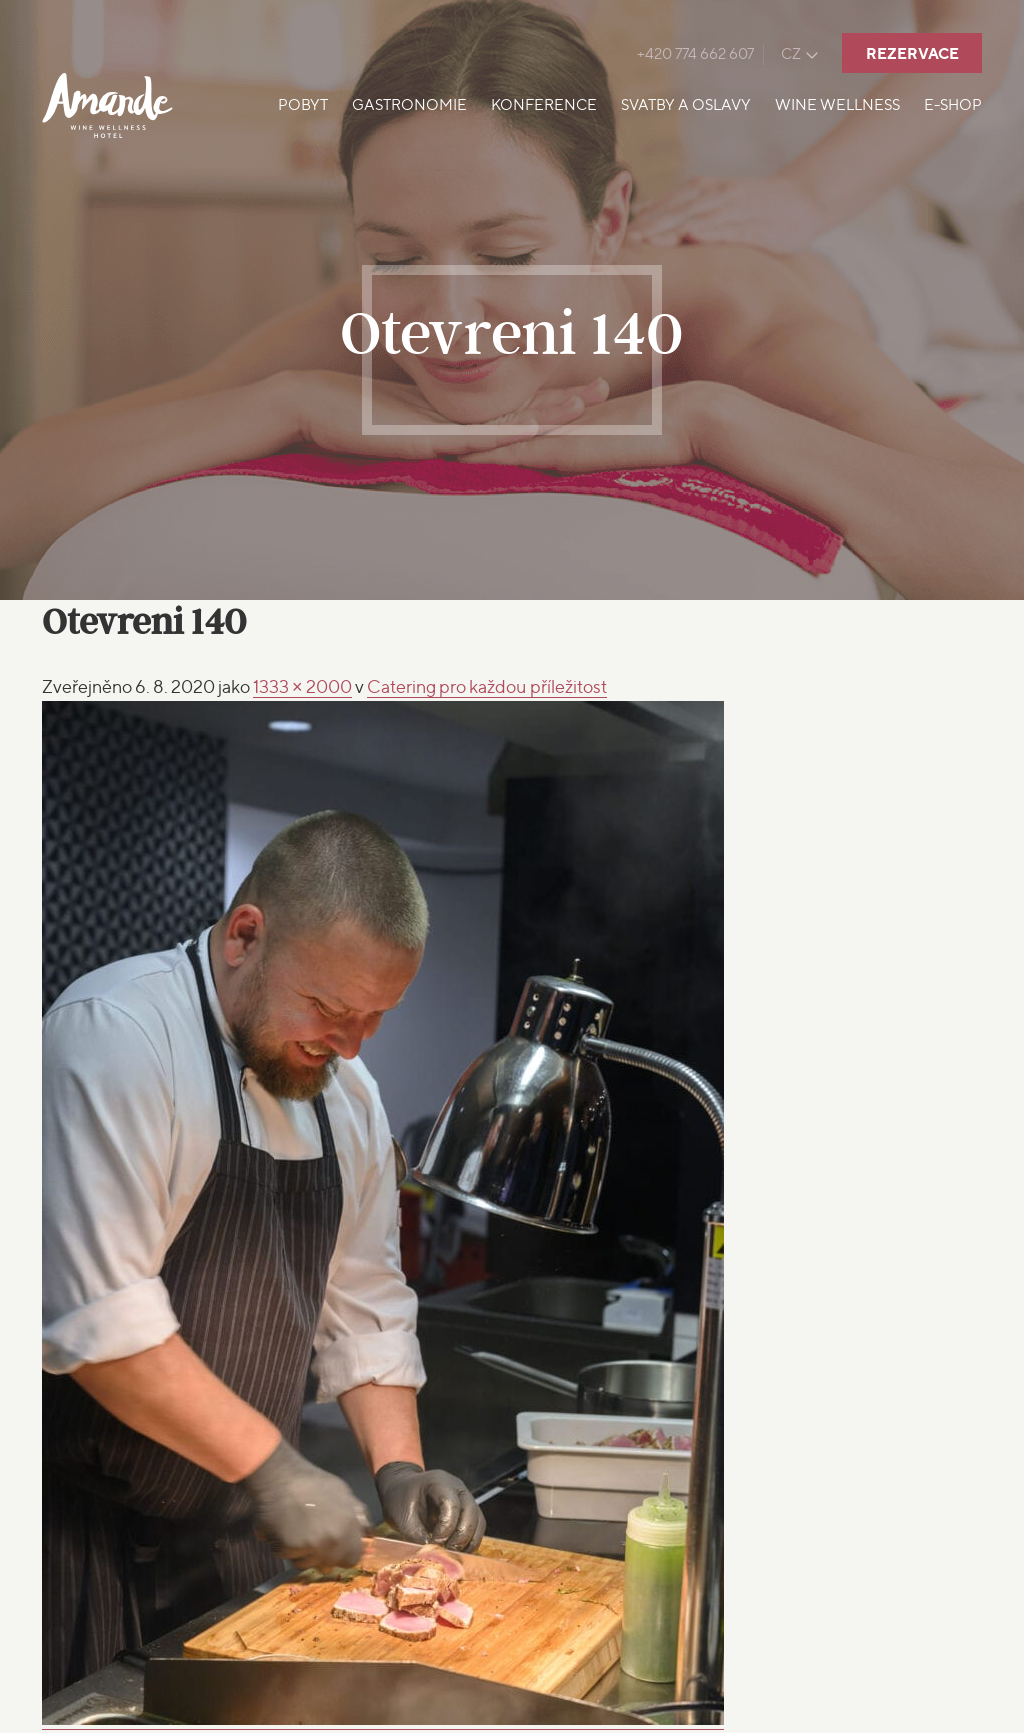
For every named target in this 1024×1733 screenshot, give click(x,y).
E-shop (953, 105)
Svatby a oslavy (686, 105)
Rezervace (912, 53)
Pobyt (303, 105)
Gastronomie (409, 105)
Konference (544, 105)
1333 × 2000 (302, 686)
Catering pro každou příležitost (487, 686)
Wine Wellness (837, 105)
